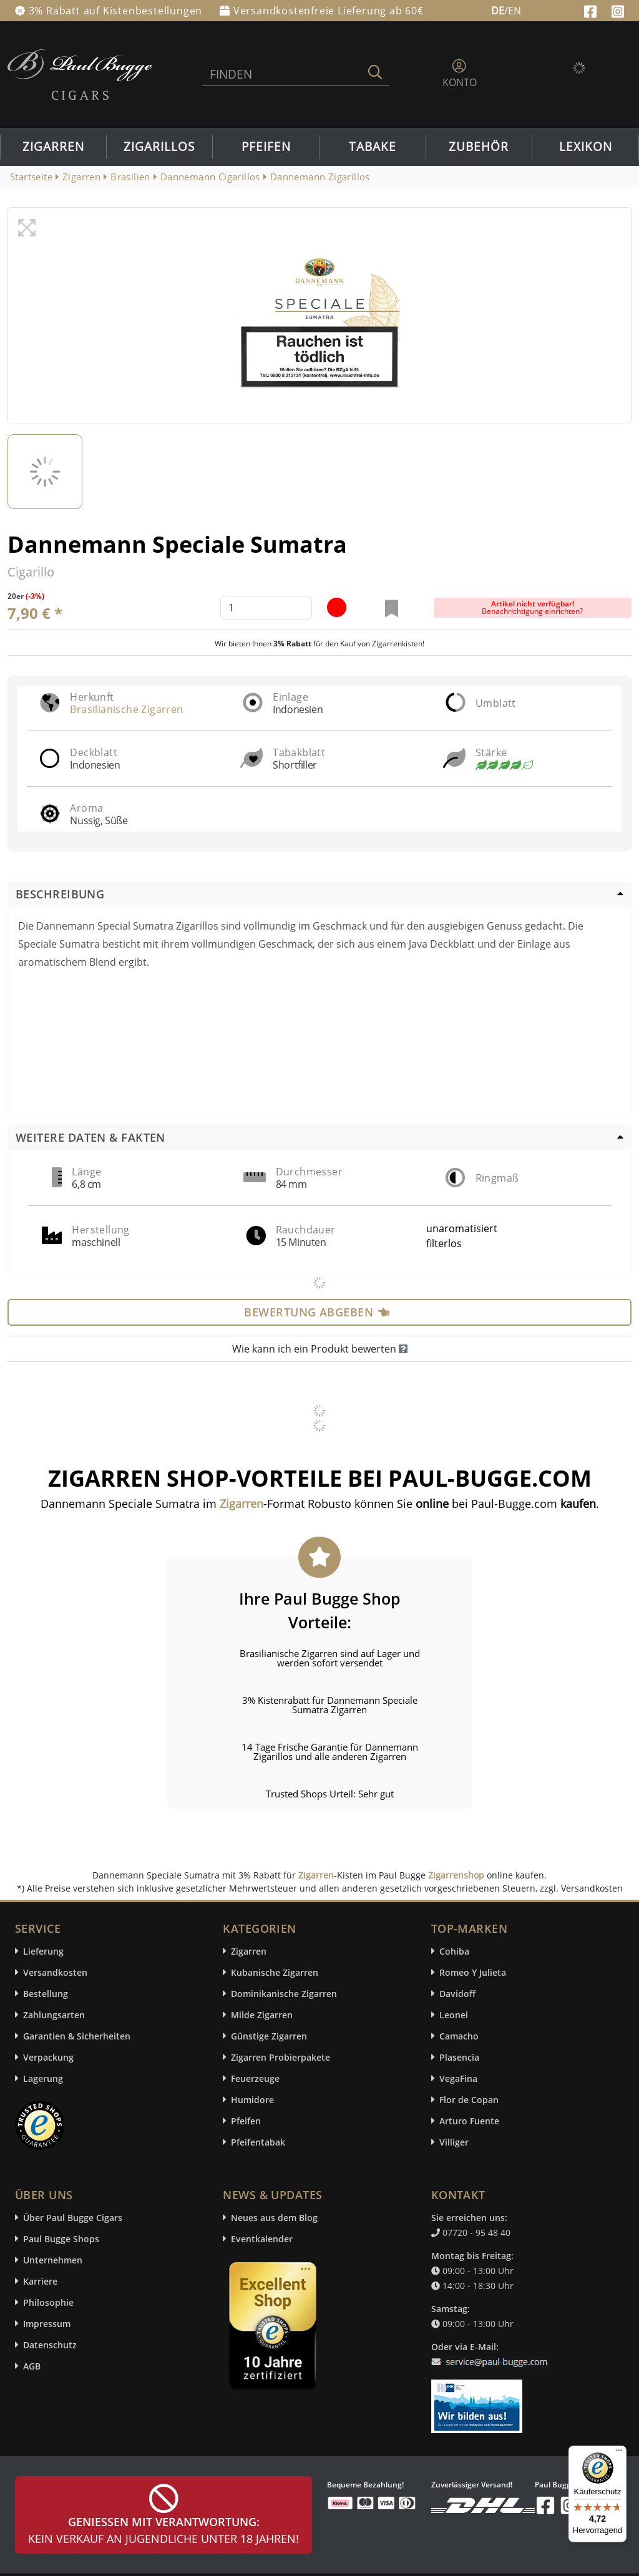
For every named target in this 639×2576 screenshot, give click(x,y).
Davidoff (457, 1994)
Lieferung (43, 1951)
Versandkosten (55, 1972)
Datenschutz (50, 2345)
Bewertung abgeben (316, 1312)
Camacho (459, 2036)
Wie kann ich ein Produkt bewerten (319, 1349)
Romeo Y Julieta (472, 1972)
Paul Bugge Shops (61, 2239)
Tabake (372, 147)
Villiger (454, 2142)
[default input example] (266, 608)
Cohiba (454, 1951)
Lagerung (43, 2078)
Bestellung (45, 1994)
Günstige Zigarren (269, 2036)
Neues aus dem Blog (274, 2218)
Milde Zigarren (262, 2015)
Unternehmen (52, 2260)
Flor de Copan (469, 2100)
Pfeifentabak (258, 2142)
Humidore (252, 2100)
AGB (32, 2366)
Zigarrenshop (456, 1875)
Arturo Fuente (469, 2121)
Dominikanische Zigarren (284, 1994)
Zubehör (479, 147)
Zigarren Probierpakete (280, 2057)
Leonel (453, 2015)
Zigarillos (159, 147)
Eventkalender (262, 2239)
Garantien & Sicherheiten (76, 2036)
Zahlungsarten (54, 2015)
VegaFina (458, 2078)
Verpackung (48, 2057)
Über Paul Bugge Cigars (72, 2218)
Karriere (40, 2281)
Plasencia (459, 2057)
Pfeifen (266, 147)
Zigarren (53, 147)
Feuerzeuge (255, 2078)
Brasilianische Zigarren (126, 709)
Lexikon (585, 147)
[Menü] (619, 2453)
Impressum (47, 2324)
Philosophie (48, 2302)
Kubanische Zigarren (274, 1972)
